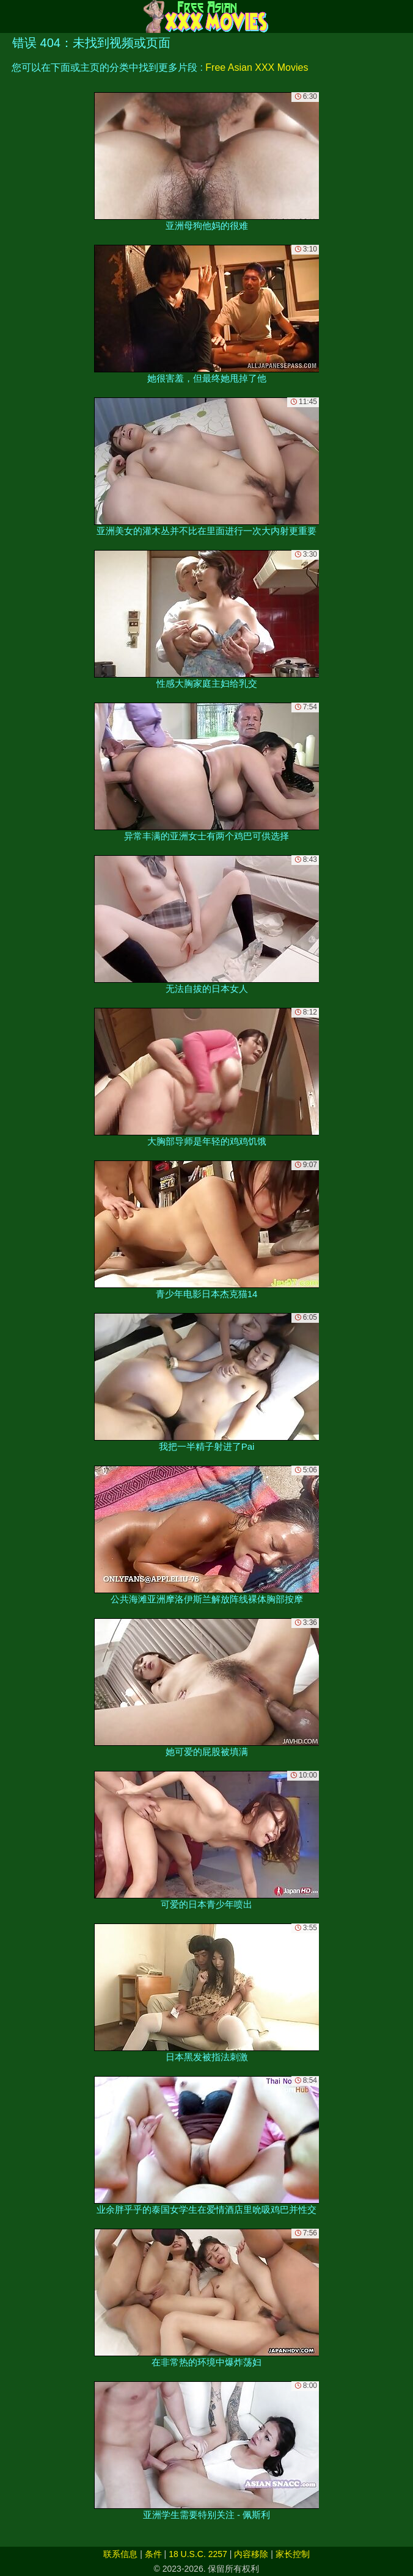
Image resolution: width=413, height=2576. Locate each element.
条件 (153, 2554)
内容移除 (251, 2554)
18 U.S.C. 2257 (198, 2554)
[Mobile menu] (11, 16)
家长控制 (293, 2554)
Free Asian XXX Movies (256, 67)
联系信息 (120, 2554)
